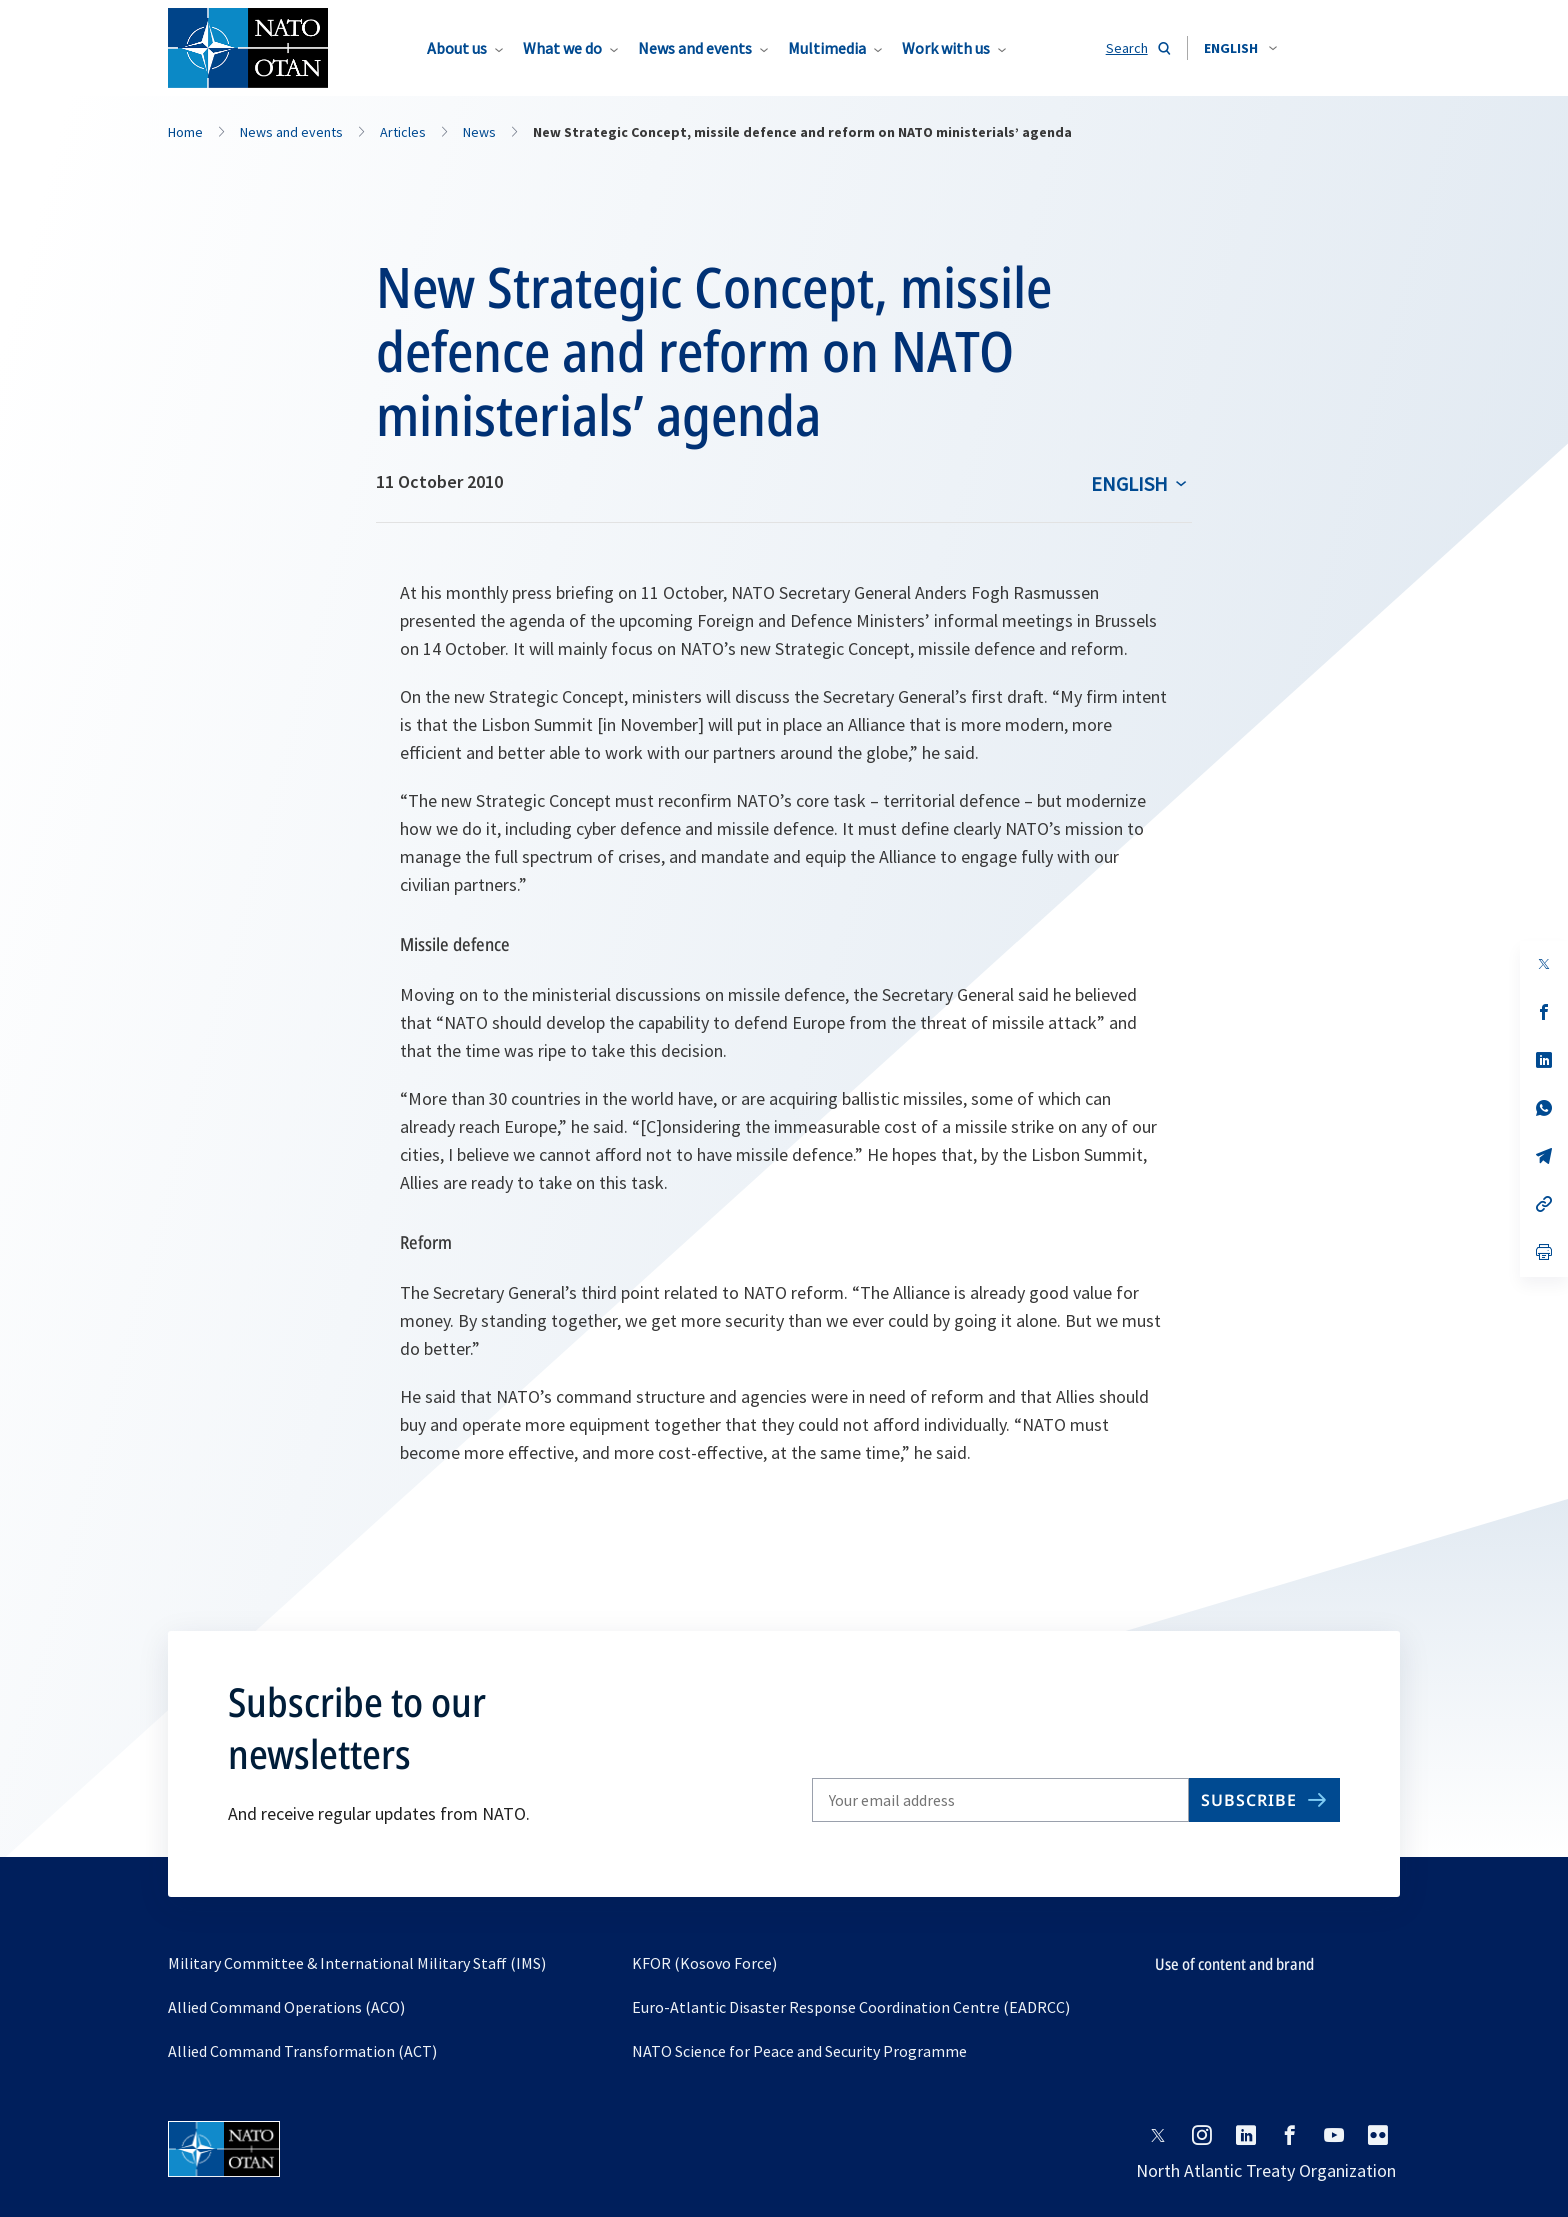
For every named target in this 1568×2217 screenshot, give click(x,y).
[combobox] (1240, 48)
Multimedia (827, 48)
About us (457, 48)
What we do (562, 48)
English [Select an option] (1129, 483)
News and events (695, 48)
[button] (1240, 48)
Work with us (946, 48)
